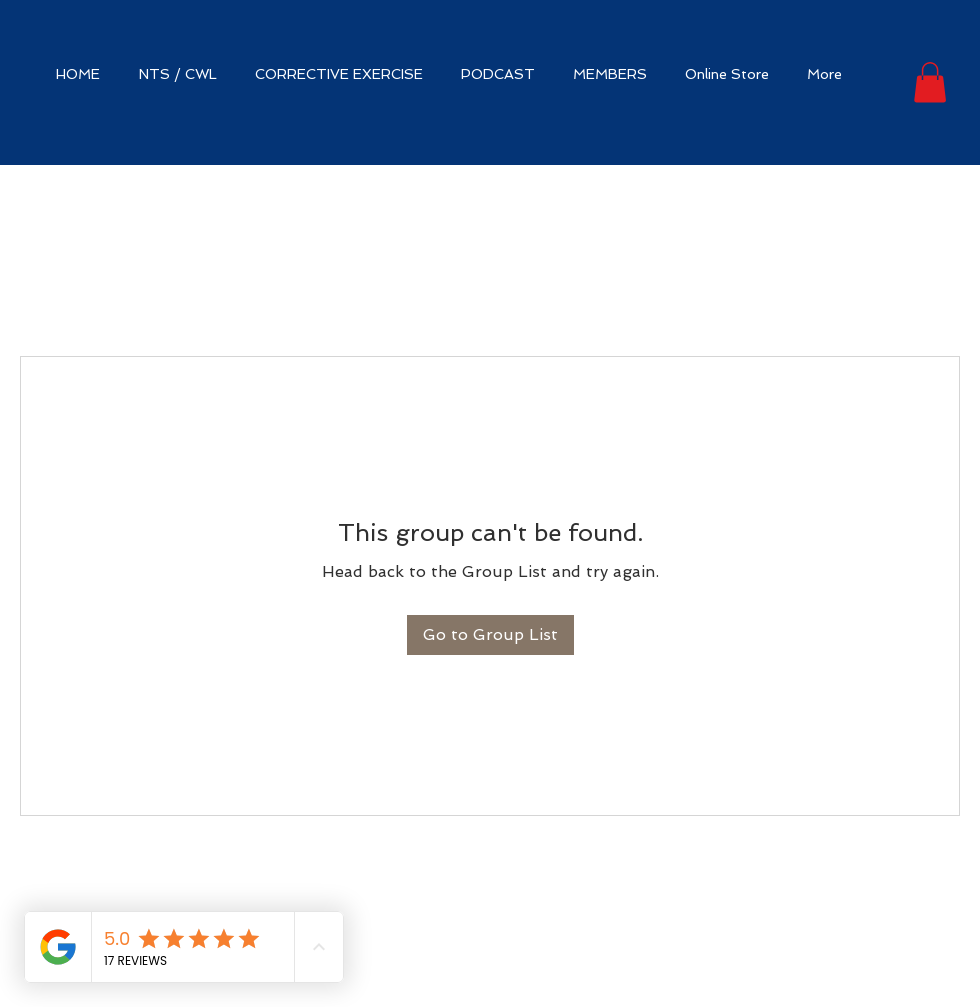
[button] (930, 82)
